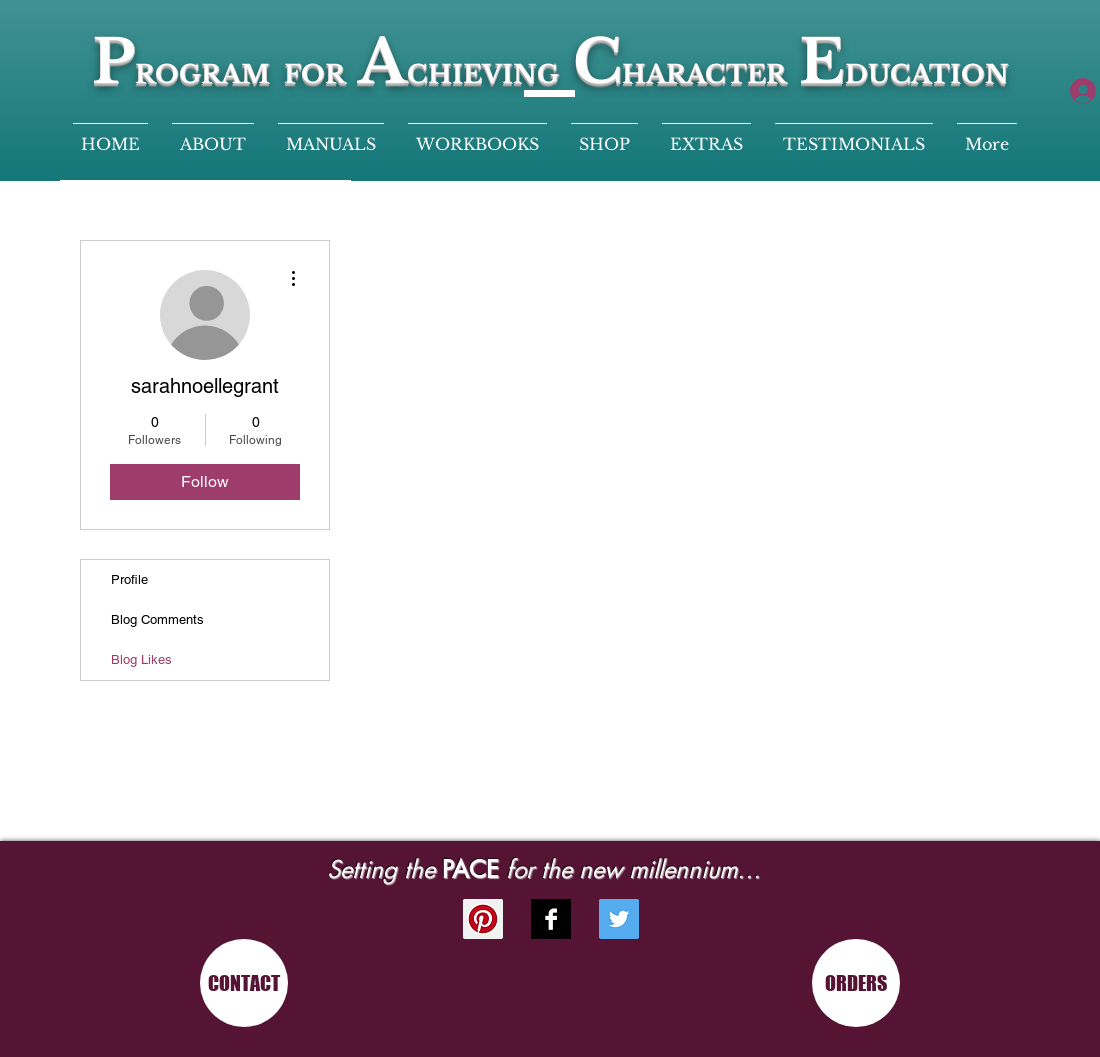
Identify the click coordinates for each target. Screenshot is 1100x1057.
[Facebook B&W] (551, 919)
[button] (706, 135)
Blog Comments (157, 619)
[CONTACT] (244, 983)
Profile (129, 579)
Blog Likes (141, 659)
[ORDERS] (856, 983)
